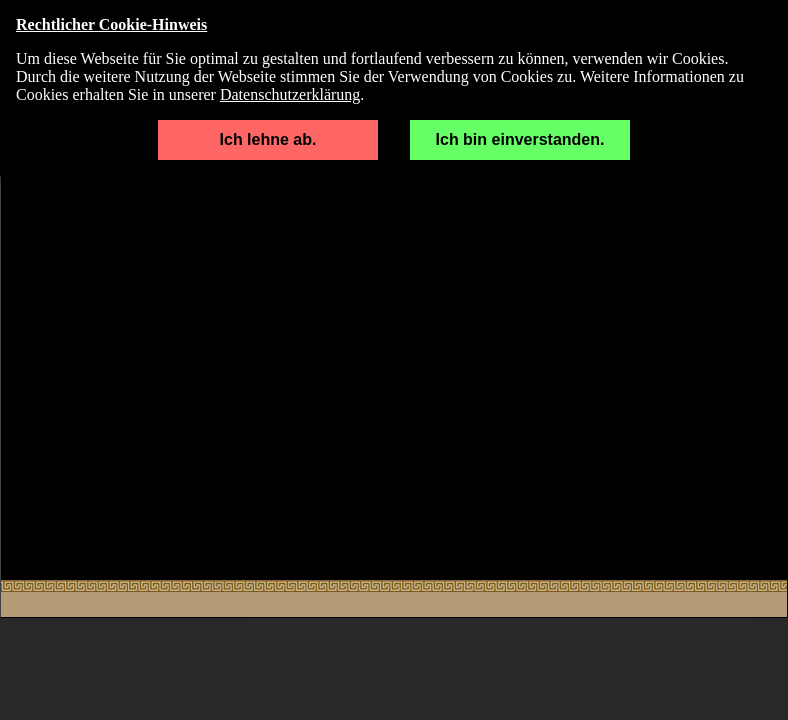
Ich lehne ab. (268, 139)
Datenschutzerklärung (290, 94)
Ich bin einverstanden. (520, 139)
